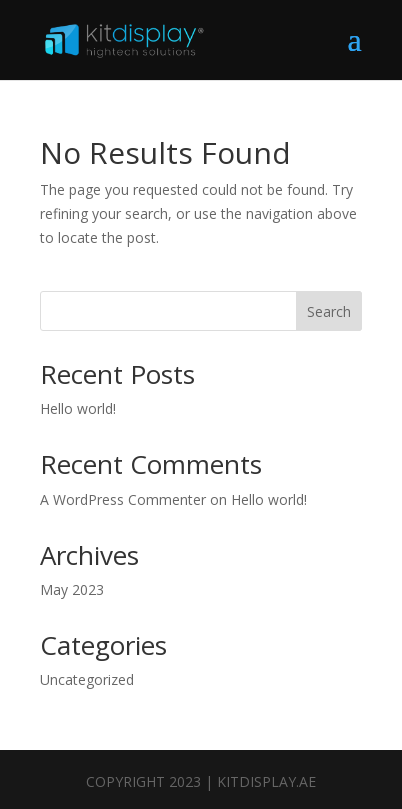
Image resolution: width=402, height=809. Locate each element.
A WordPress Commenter (123, 499)
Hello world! (78, 408)
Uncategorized (87, 679)
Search (329, 311)
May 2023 (72, 589)
